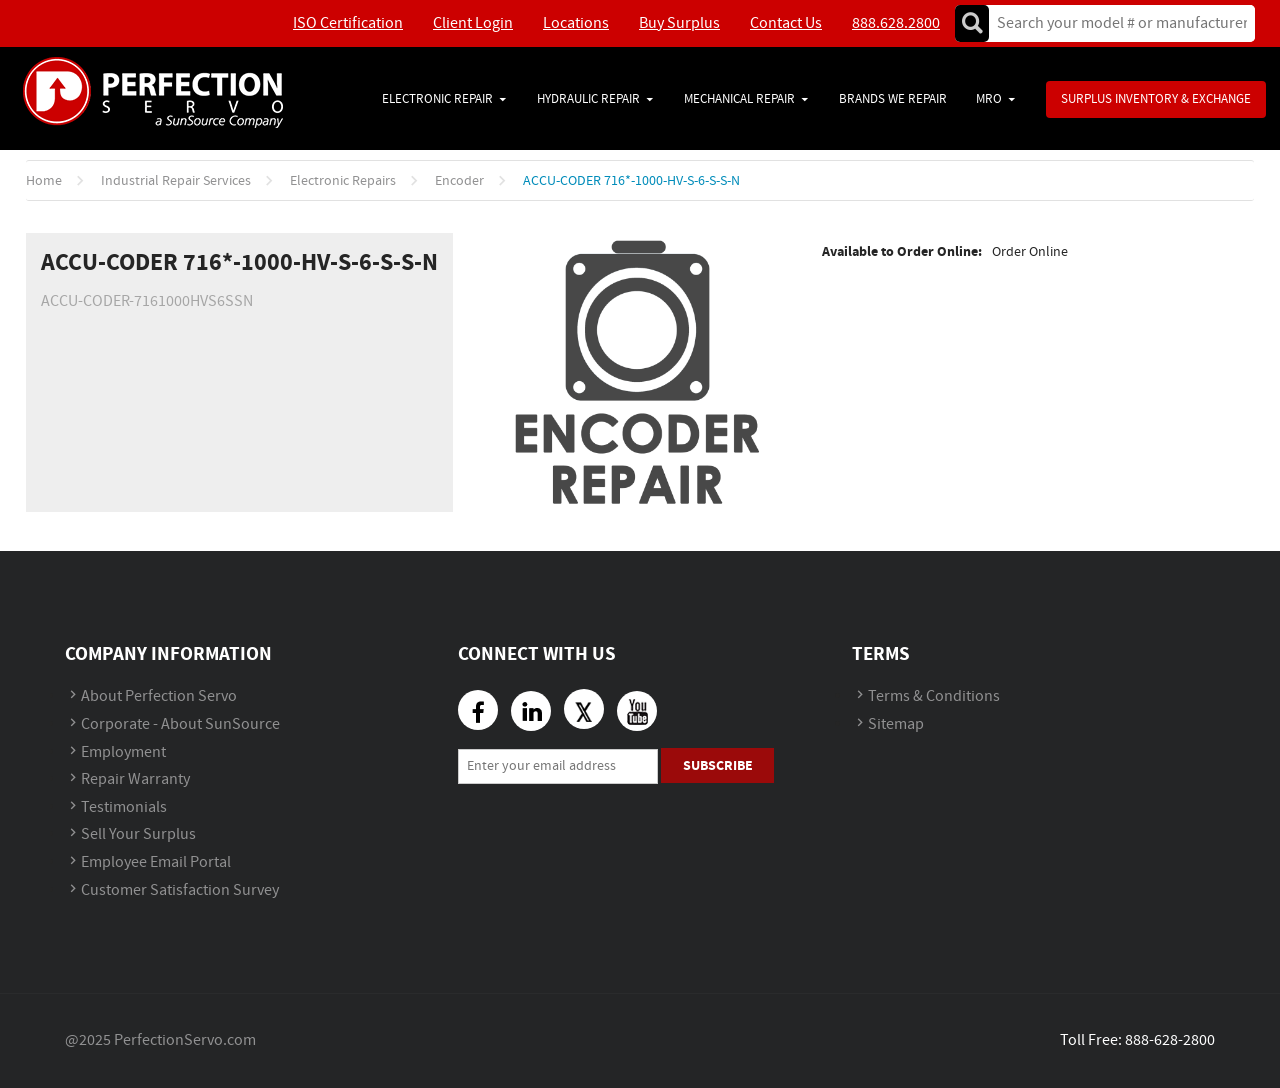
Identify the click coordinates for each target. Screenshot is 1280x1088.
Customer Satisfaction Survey (180, 890)
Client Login (473, 23)
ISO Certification (348, 23)
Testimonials (124, 807)
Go (972, 23)
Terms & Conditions (934, 696)
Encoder (459, 181)
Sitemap (896, 724)
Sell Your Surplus (138, 834)
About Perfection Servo (159, 696)
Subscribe (718, 765)
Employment (123, 752)
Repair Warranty (135, 779)
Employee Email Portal (156, 862)
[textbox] (1115, 23)
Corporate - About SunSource (180, 724)
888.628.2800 (896, 23)
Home (44, 181)
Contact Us (786, 23)
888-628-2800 (1170, 1040)
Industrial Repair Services (176, 181)
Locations (576, 23)
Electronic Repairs (343, 181)
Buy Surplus (679, 23)
